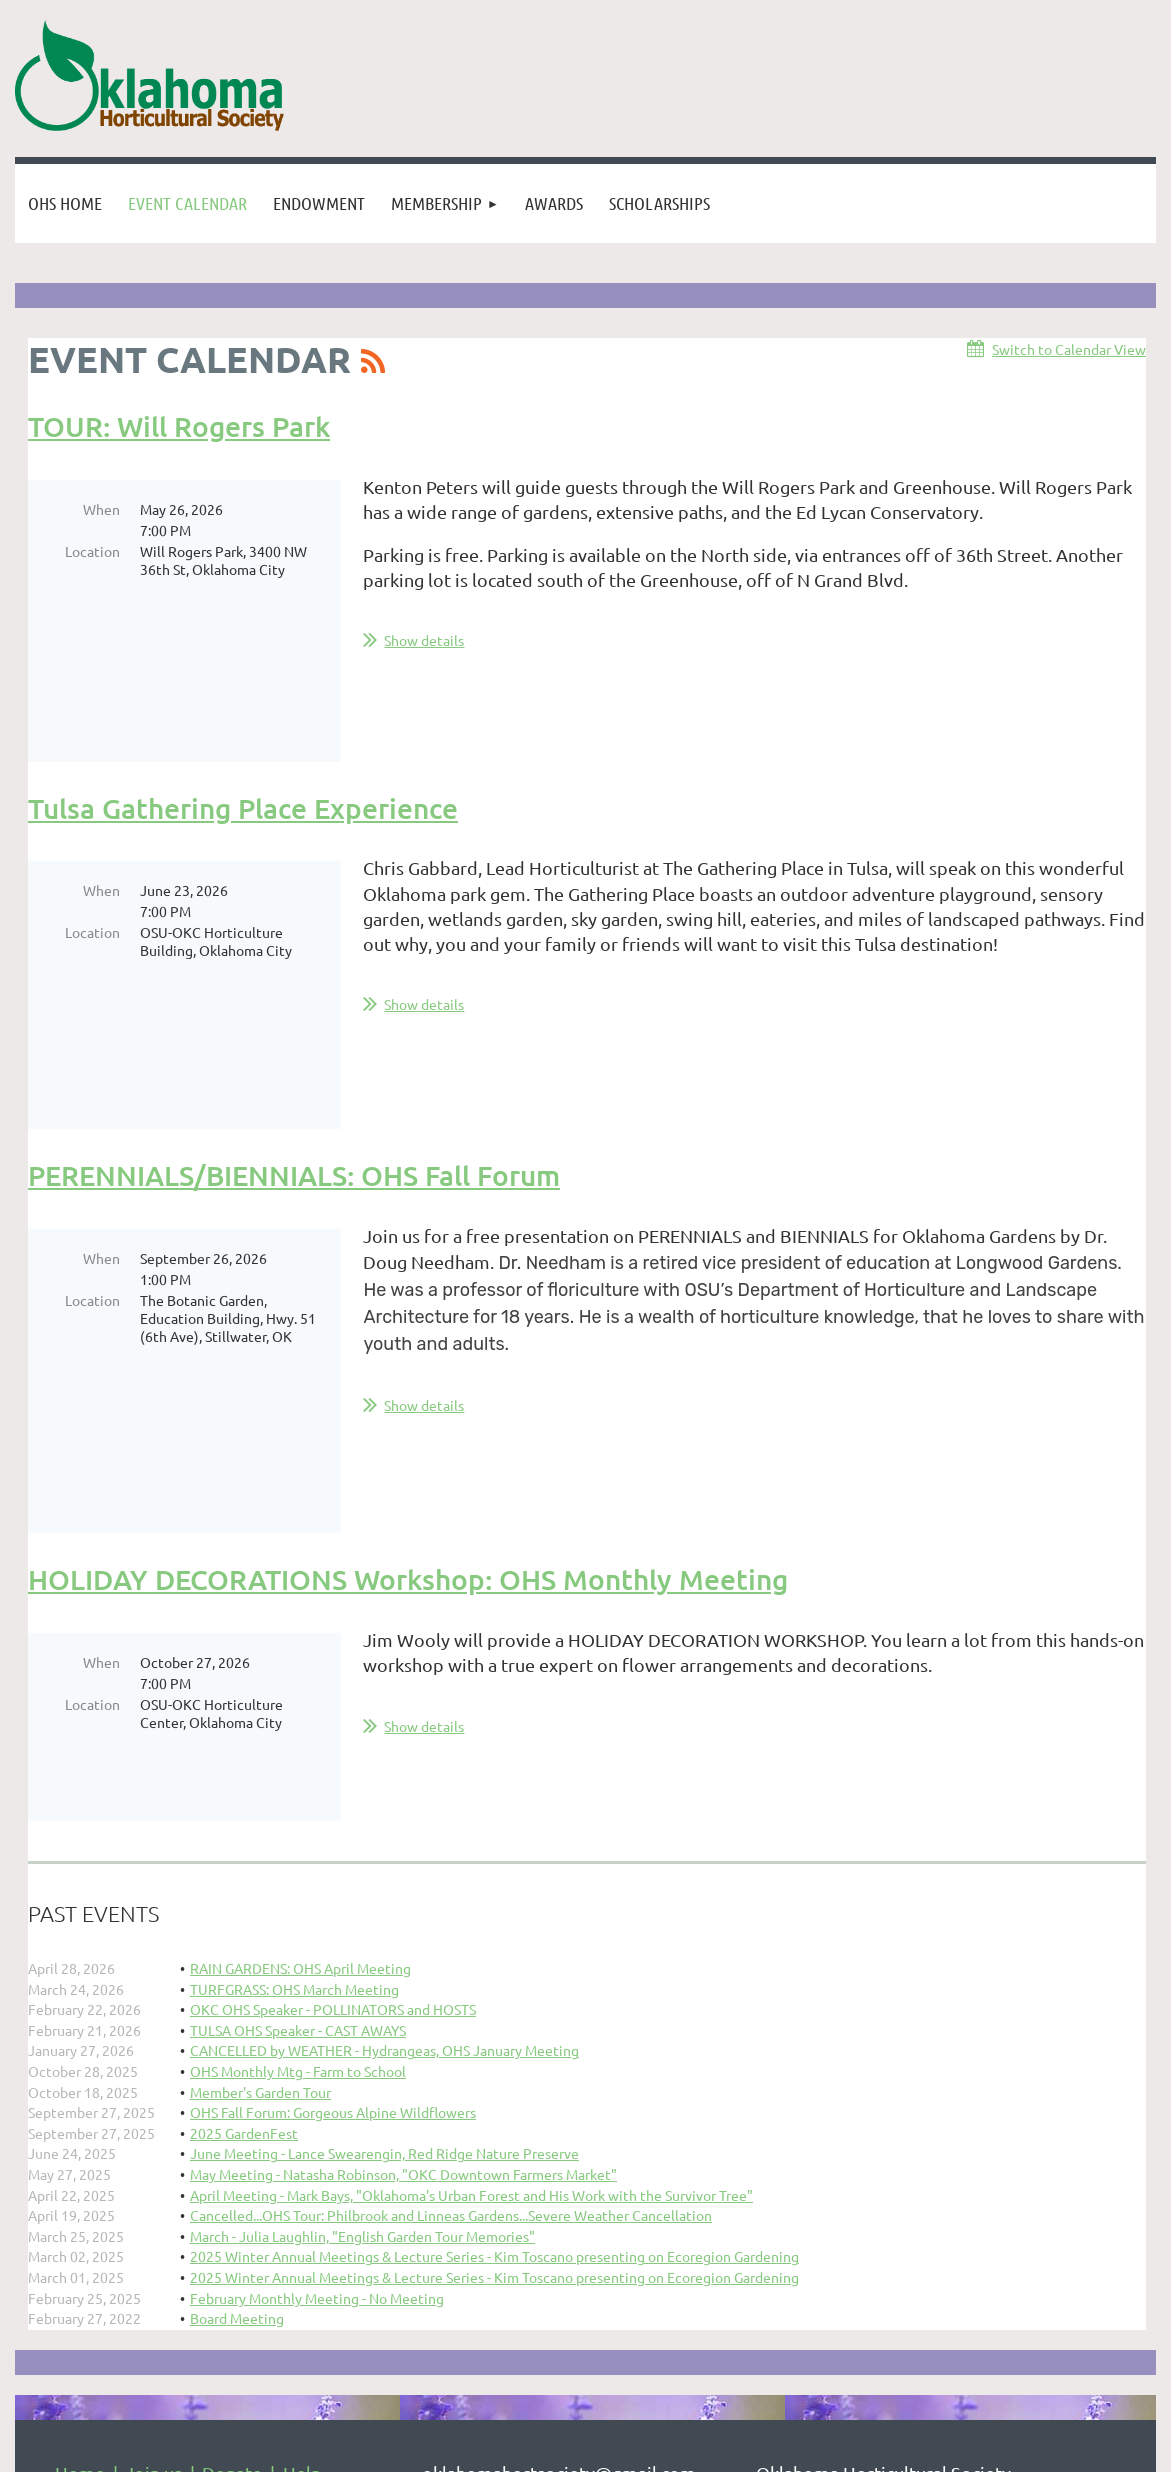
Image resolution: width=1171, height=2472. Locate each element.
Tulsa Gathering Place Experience (243, 743)
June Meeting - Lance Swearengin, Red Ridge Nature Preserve (384, 1909)
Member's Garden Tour (260, 1848)
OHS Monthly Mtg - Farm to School (298, 1827)
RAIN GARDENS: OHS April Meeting (300, 1724)
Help (302, 2228)
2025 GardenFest (244, 1889)
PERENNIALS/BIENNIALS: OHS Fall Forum (294, 1041)
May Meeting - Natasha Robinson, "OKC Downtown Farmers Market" (403, 1930)
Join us (153, 2228)
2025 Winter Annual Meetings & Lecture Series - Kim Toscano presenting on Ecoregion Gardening (494, 2012)
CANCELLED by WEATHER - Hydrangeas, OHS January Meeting (384, 1806)
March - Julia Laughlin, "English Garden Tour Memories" (362, 1992)
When (101, 509)
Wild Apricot (917, 2455)
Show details (424, 640)
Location (92, 551)
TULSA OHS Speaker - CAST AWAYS (298, 1786)
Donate (232, 2228)
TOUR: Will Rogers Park (179, 426)
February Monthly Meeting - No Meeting (317, 2054)
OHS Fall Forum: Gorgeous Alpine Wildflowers (333, 1868)
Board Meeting (237, 2074)
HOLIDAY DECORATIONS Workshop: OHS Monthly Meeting (408, 1374)
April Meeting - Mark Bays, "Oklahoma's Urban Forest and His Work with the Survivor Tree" (471, 1951)
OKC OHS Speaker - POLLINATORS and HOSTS (333, 1765)
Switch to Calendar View (1069, 349)
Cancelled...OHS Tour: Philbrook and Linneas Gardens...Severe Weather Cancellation (451, 1971)
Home (80, 2228)
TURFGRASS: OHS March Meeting (294, 1745)
